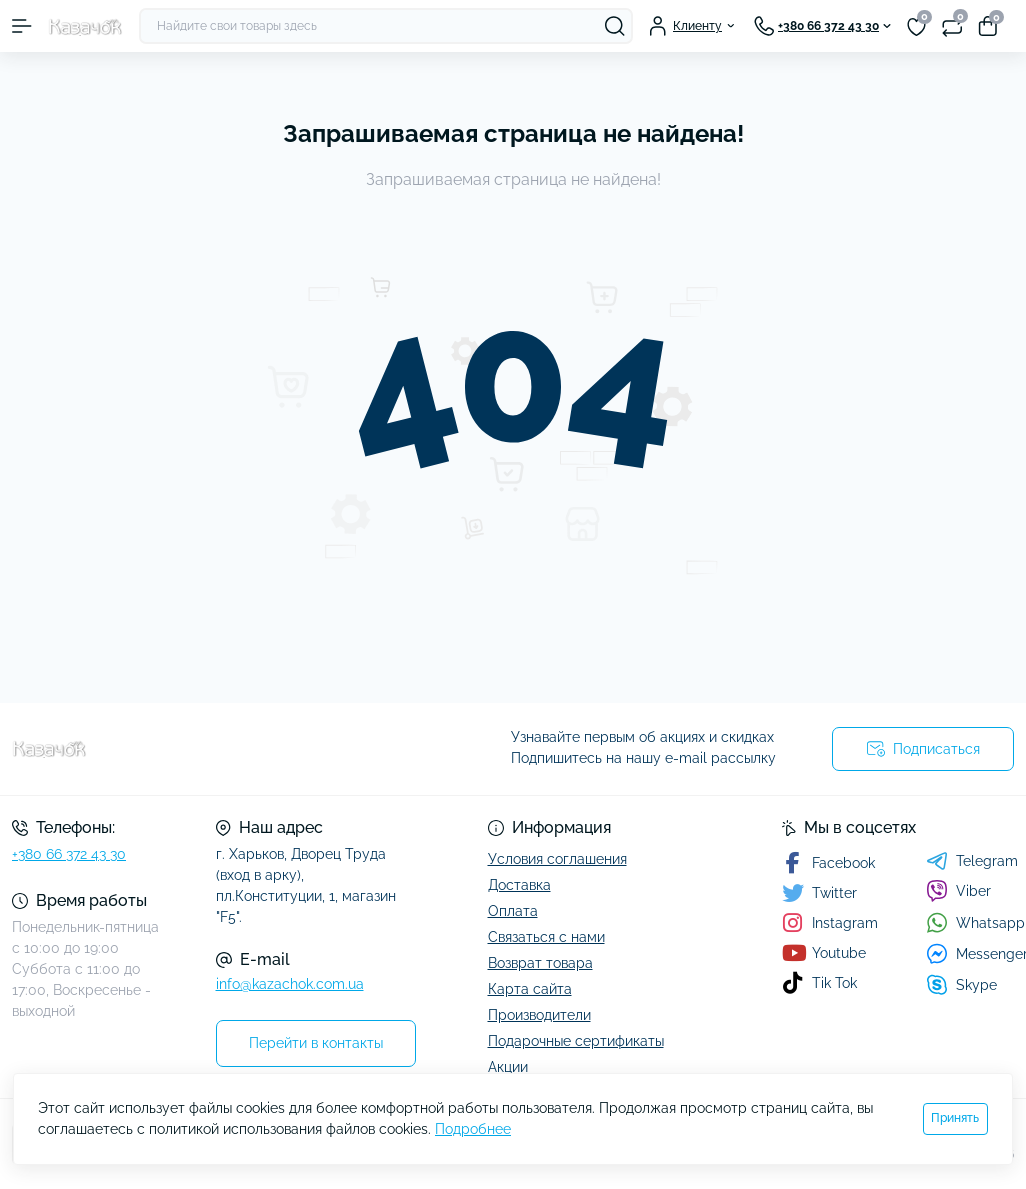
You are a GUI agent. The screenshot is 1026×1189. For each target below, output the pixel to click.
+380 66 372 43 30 (69, 854)
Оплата (513, 911)
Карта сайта (530, 989)
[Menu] (22, 26)
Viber (958, 891)
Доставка (519, 885)
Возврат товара (540, 963)
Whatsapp (975, 922)
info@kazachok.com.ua (290, 984)
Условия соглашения (557, 859)
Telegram (972, 861)
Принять (955, 1118)
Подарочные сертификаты (576, 1041)
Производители (539, 1015)
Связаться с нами (546, 937)
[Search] (615, 26)
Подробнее (473, 1129)
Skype (961, 984)
